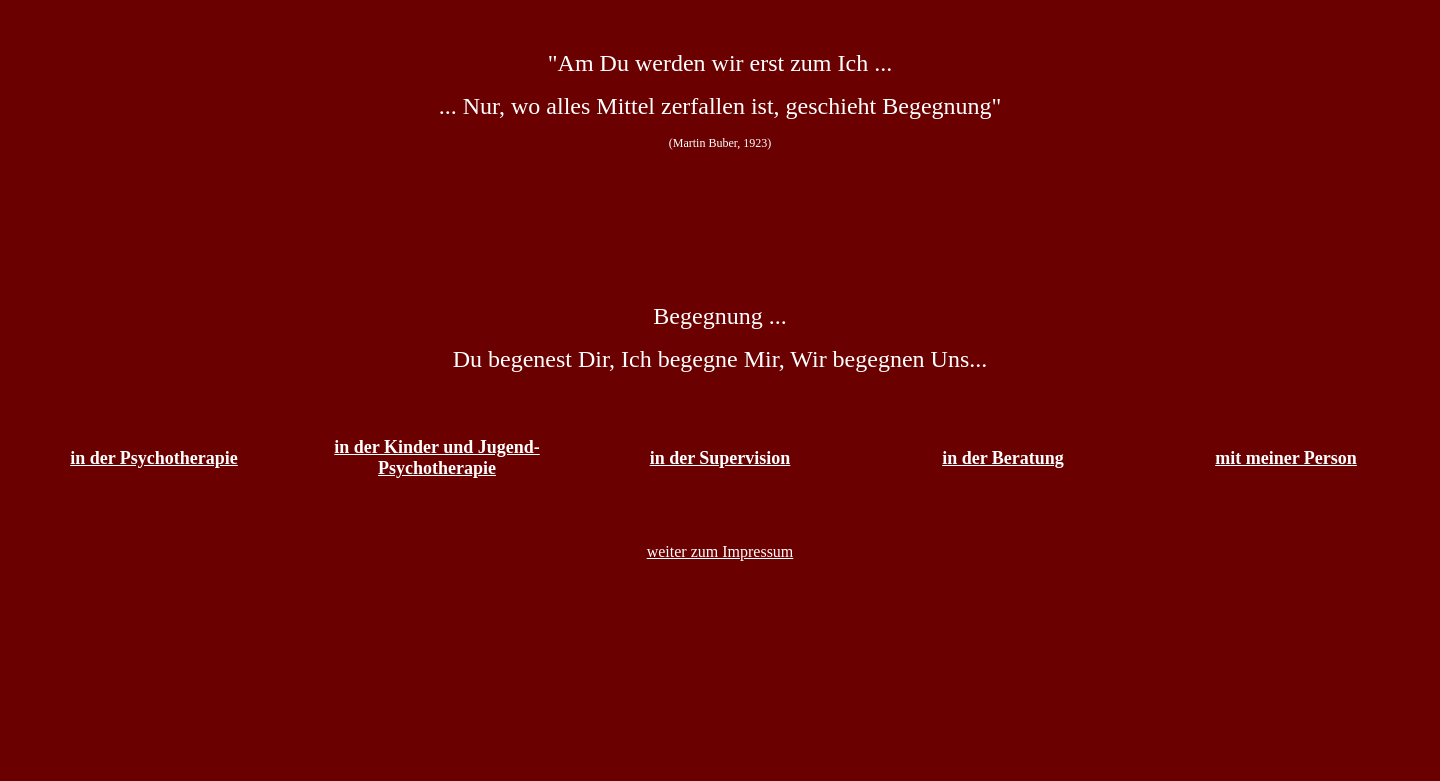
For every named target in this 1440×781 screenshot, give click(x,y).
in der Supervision (720, 458)
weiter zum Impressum (720, 551)
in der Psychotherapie (154, 458)
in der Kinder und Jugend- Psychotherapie (436, 457)
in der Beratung (1003, 458)
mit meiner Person (1286, 458)
